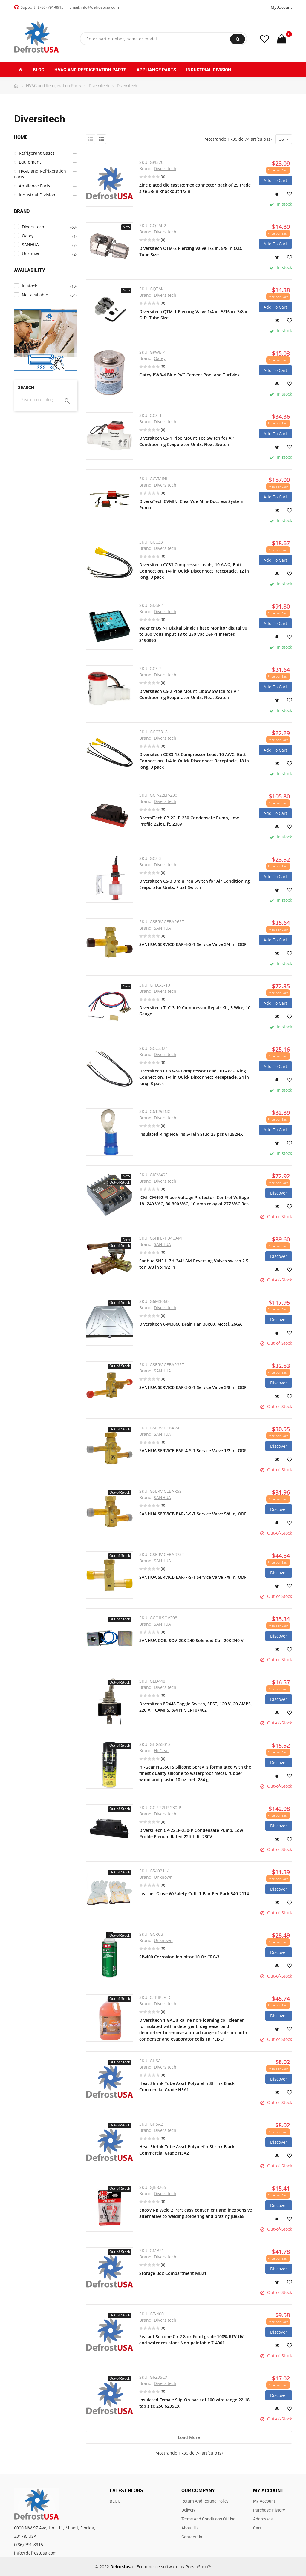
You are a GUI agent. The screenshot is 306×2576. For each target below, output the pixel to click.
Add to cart (275, 180)
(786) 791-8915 (50, 7)
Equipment (30, 162)
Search (238, 39)
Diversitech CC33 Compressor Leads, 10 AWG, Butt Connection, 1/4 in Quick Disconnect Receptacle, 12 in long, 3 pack (194, 571)
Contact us (191, 2537)
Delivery (188, 2510)
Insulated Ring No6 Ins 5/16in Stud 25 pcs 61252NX (191, 1134)
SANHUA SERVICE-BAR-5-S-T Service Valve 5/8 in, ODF (192, 1514)
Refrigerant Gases (37, 153)
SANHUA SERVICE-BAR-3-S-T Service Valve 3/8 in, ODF (192, 1387)
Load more (189, 2437)
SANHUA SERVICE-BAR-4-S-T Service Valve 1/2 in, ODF (192, 1450)
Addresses (263, 2519)
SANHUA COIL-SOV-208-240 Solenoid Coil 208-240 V (191, 1640)
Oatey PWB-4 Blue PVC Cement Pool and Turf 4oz (189, 375)
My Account (281, 7)
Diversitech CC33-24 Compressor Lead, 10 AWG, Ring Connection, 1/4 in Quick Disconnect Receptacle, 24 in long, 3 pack (194, 1077)
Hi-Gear (161, 1750)
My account (264, 2501)
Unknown (163, 1877)
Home (20, 137)
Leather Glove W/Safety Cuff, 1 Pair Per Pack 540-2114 (194, 1893)
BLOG (115, 2501)
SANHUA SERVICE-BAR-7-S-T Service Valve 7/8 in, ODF (192, 1577)
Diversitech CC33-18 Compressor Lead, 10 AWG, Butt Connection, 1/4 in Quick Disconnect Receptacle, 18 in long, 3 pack (194, 761)
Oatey (160, 358)
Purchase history (269, 2510)
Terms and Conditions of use (208, 2519)
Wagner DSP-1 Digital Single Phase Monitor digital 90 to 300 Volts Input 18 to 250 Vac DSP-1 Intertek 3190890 (193, 634)
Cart (257, 2528)
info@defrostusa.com (100, 7)
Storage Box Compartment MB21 (172, 2273)
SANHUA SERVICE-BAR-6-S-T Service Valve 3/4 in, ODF (192, 944)
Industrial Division (37, 195)
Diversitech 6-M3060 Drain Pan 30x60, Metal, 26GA (190, 1324)
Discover (278, 1193)
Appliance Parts (34, 186)
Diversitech (165, 168)
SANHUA (162, 928)
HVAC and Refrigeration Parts (40, 174)
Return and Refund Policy (205, 2501)
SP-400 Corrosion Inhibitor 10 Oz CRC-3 (179, 1957)
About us (189, 2528)
